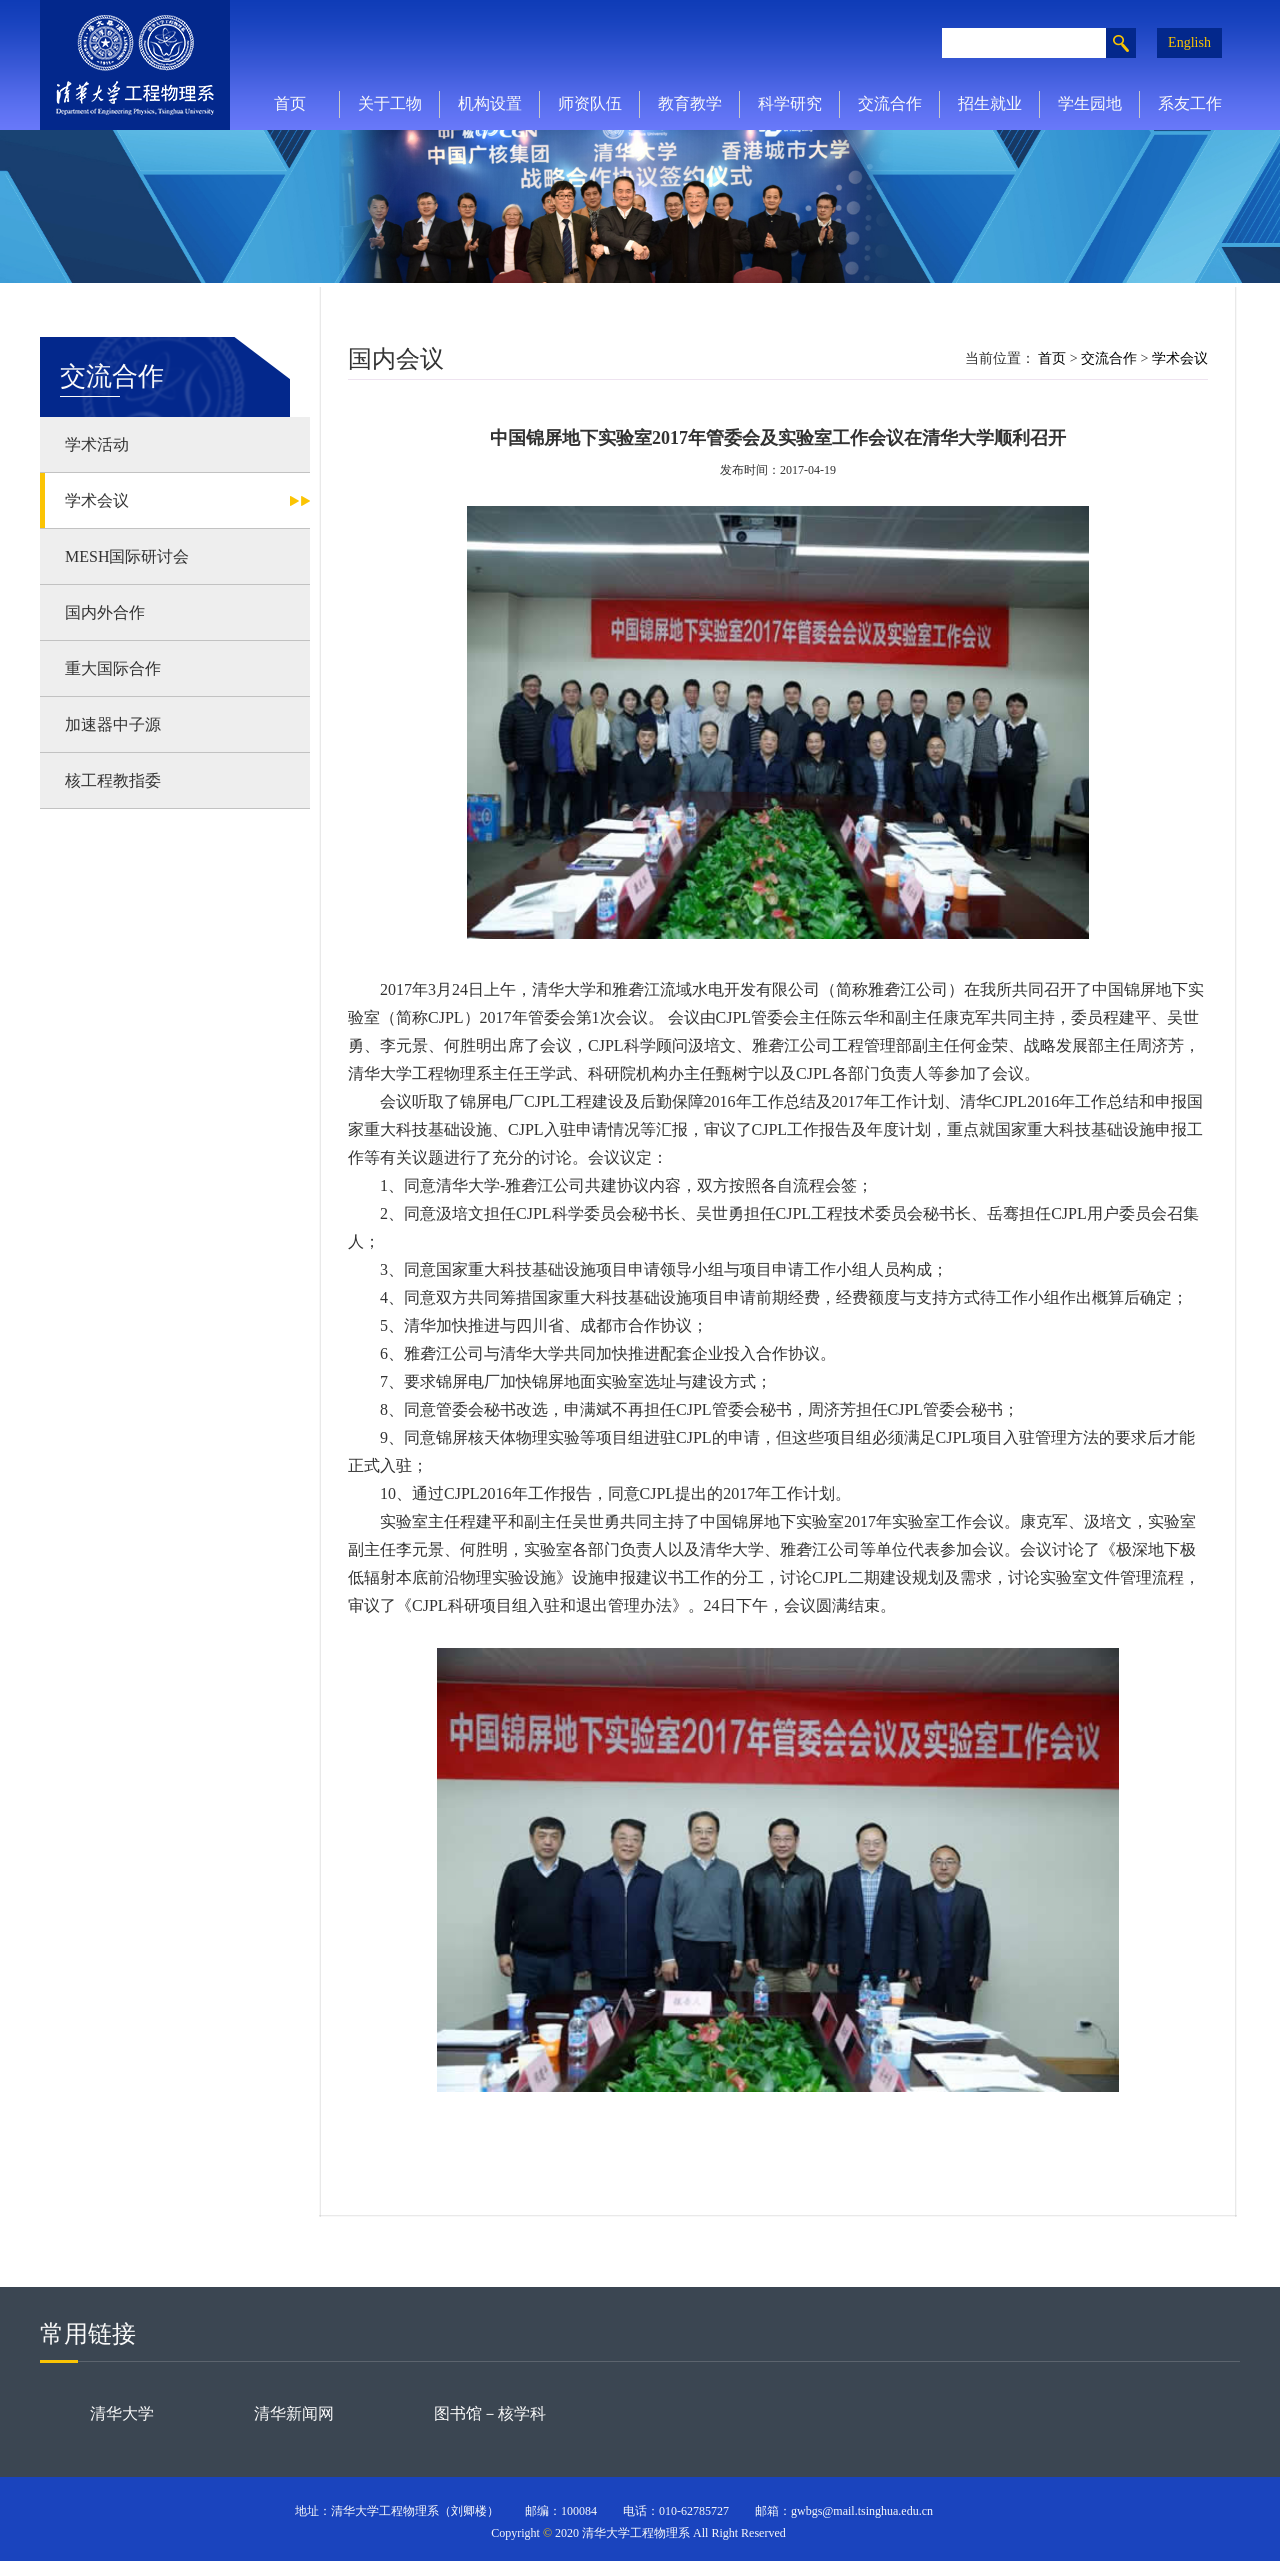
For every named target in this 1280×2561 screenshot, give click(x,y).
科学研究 (790, 103)
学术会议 (1180, 358)
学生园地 (1090, 103)
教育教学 (690, 103)
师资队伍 (590, 103)
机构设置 (490, 103)
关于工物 (390, 103)
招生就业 (990, 103)
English (1189, 42)
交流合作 (890, 103)
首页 (290, 103)
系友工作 (1190, 103)
